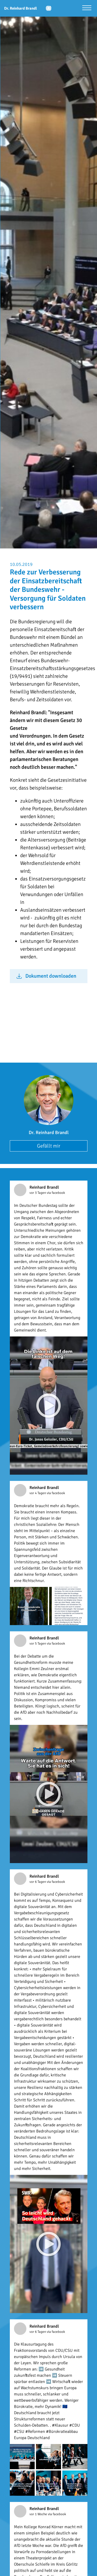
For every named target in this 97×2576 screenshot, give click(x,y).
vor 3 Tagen (38, 1193)
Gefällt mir (48, 1146)
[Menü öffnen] (87, 8)
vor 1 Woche (38, 2514)
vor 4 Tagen (38, 1493)
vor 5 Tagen (38, 1643)
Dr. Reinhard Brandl (49, 1132)
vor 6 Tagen (38, 1882)
